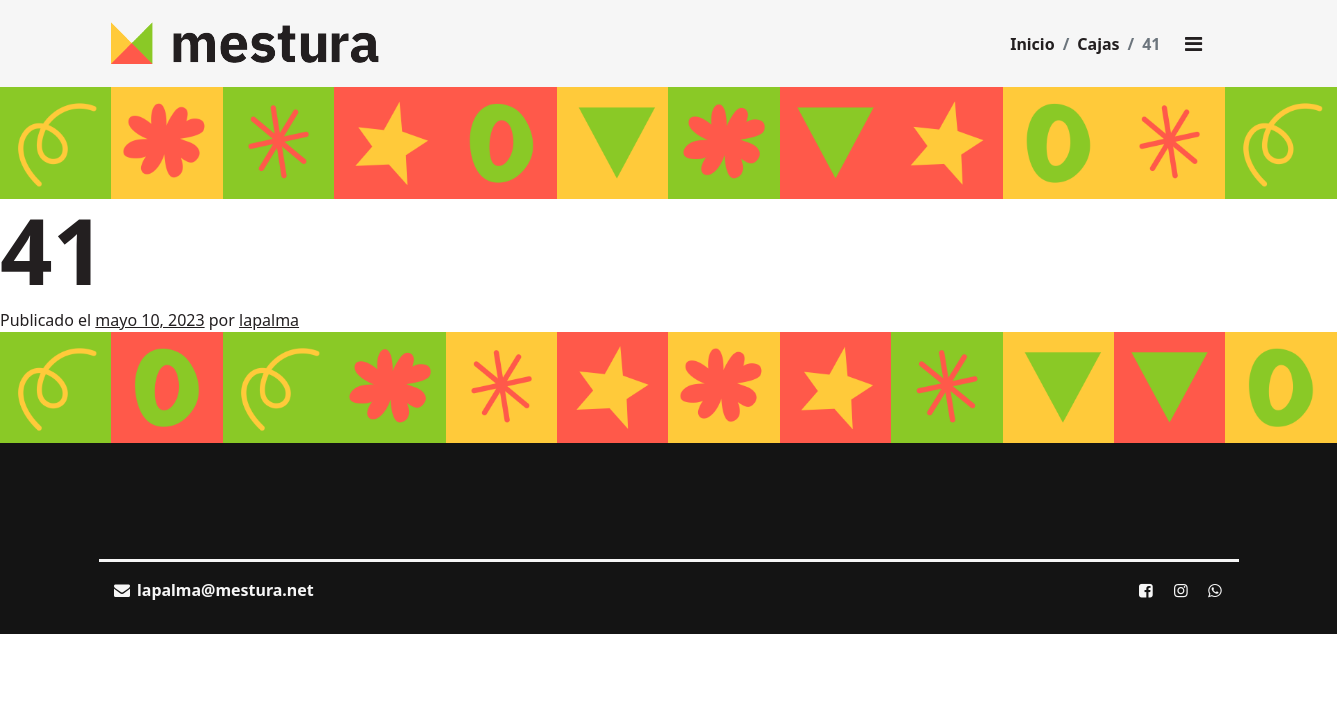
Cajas (1098, 44)
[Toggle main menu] (1194, 44)
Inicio (1032, 44)
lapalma (269, 320)
